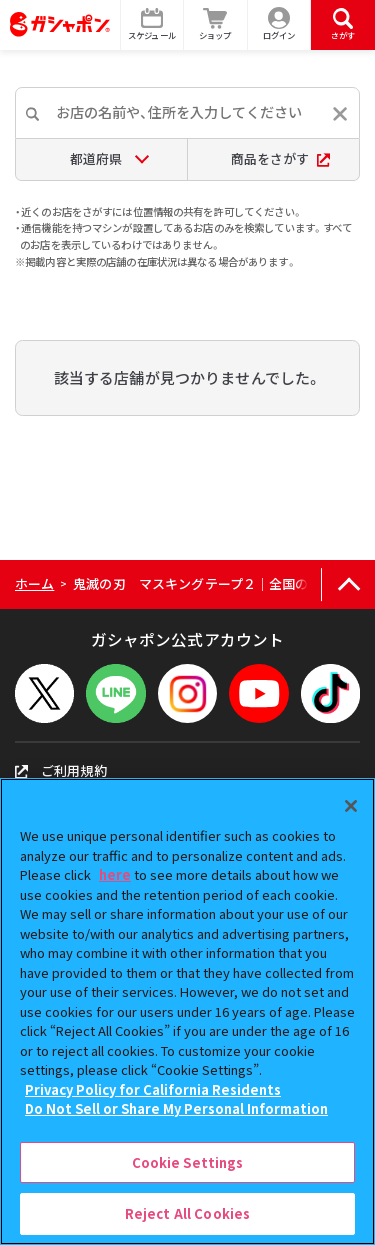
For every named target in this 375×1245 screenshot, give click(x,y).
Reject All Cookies (187, 1213)
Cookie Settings (188, 1162)
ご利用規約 (61, 770)
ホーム (34, 583)
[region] (187, 1011)
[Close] (351, 806)
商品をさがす (280, 158)
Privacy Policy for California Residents (153, 1089)
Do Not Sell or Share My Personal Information (176, 1108)
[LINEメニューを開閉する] (115, 693)
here (115, 874)
